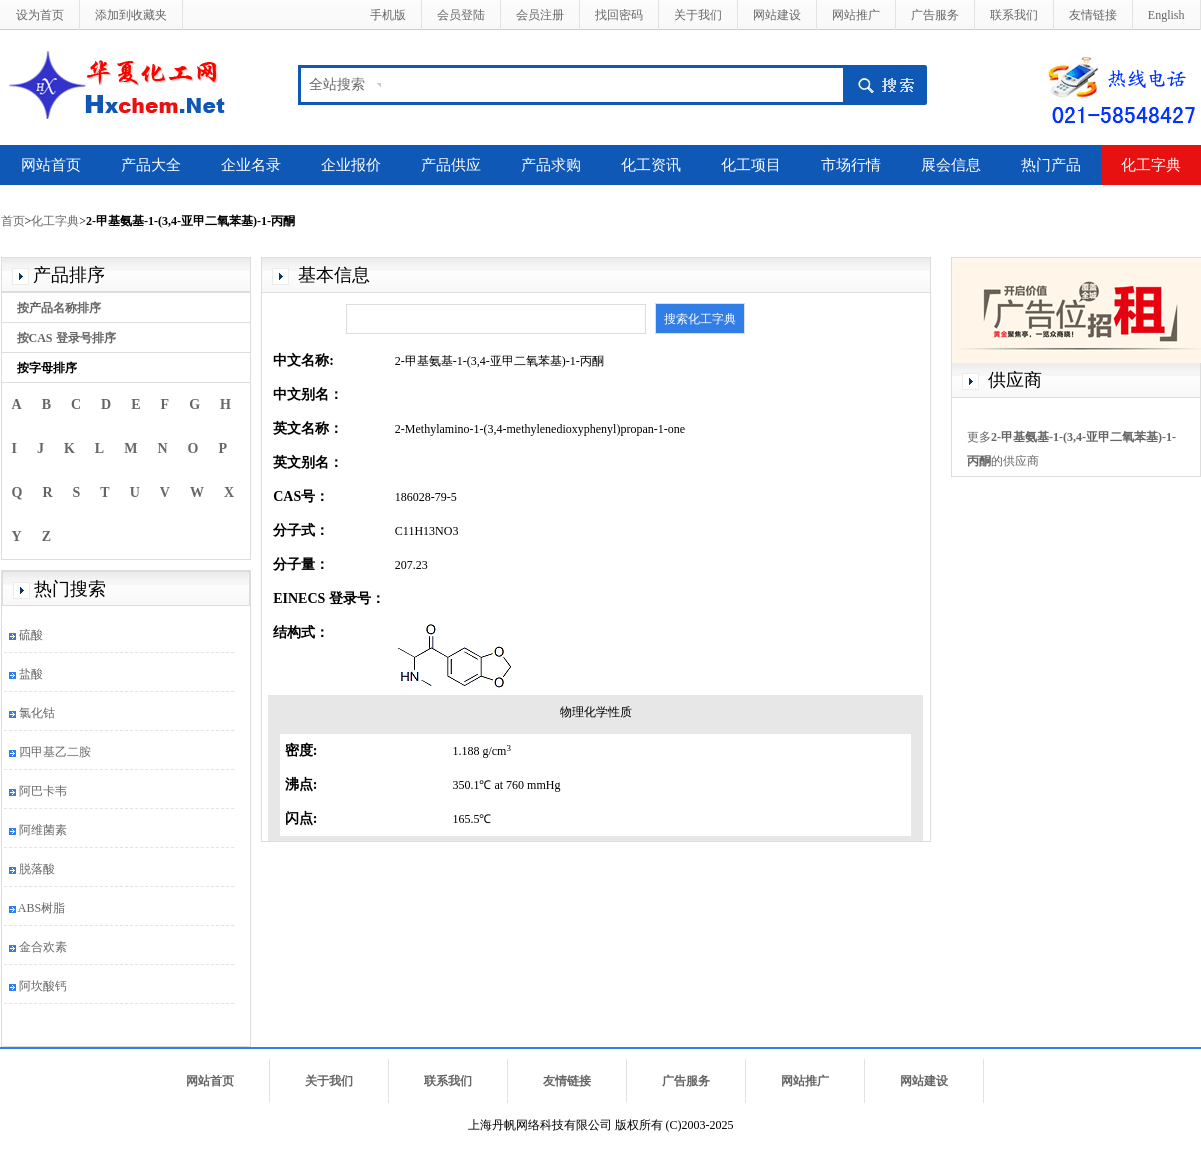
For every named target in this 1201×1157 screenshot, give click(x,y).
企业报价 (351, 165)
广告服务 (935, 15)
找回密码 (619, 15)
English (1166, 15)
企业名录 (251, 165)
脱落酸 (37, 869)
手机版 (388, 15)
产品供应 (451, 165)
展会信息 (951, 165)
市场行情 (851, 165)
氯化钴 (37, 713)
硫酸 (31, 635)
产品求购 (551, 165)
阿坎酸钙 (43, 986)
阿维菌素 (43, 830)
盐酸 (31, 674)
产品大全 (151, 165)
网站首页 (51, 165)
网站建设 (777, 15)
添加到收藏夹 (131, 15)
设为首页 (40, 15)
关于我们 (698, 15)
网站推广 (856, 15)
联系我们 (1014, 15)
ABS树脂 (41, 908)
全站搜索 (337, 84)
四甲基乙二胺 (55, 752)
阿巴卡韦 (43, 791)
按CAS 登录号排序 (66, 338)
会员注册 (540, 15)
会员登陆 (461, 15)
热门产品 (1051, 165)
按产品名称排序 (59, 308)
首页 (13, 221)
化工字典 (1151, 165)
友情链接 (1093, 15)
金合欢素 (43, 947)
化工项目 (751, 165)
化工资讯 (651, 165)
